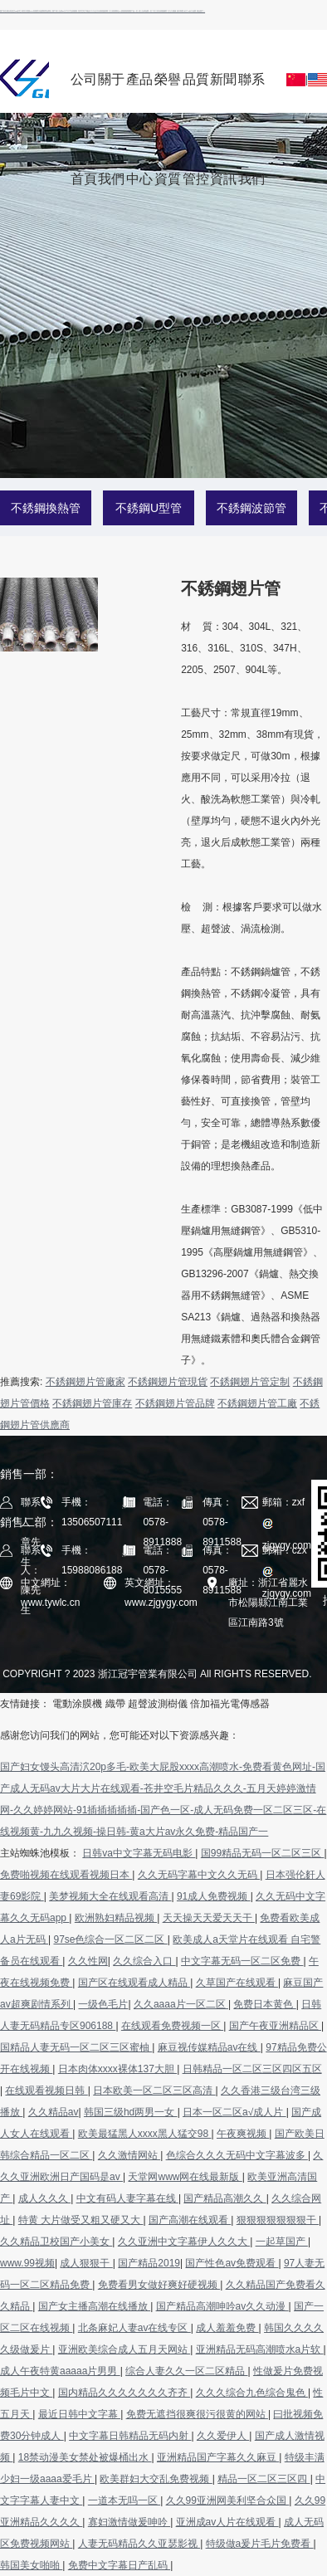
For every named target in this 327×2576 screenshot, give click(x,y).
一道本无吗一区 (124, 2500)
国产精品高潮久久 (224, 2198)
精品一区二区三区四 (263, 2479)
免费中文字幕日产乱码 (119, 2565)
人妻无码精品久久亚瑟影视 (139, 2543)
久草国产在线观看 (237, 1982)
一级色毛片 (103, 2004)
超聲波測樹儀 (158, 1704)
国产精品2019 (149, 2263)
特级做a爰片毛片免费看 (260, 2543)
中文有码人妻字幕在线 (127, 2198)
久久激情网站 (129, 2155)
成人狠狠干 (86, 2263)
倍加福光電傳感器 (230, 1704)
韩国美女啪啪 (31, 2565)
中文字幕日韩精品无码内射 (130, 2436)
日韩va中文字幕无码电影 (138, 1853)
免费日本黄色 (264, 2004)
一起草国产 (282, 2241)
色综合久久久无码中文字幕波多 (237, 2155)
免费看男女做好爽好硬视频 (159, 2285)
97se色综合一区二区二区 (110, 1939)
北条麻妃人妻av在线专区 (134, 2328)
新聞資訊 (223, 92)
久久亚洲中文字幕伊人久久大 (184, 2241)
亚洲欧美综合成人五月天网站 (124, 2349)
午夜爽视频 (243, 2133)
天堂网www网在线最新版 (185, 2177)
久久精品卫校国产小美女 (56, 2241)
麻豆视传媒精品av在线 (209, 2047)
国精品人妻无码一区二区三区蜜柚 (76, 2047)
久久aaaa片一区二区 (181, 2004)
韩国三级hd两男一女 (131, 2112)
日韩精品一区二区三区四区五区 (252, 2069)
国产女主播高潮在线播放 (94, 2306)
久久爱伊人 (223, 2436)
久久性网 (88, 1961)
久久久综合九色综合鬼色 (252, 2392)
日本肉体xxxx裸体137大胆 (117, 2069)
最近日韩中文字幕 (79, 2414)
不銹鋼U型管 (148, 508)
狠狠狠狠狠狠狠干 (278, 2220)
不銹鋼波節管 (251, 508)
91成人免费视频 (214, 1896)
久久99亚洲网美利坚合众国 (228, 2500)
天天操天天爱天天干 (209, 1918)
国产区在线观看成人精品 (134, 1982)
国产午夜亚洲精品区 (275, 2026)
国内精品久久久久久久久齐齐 (124, 2392)
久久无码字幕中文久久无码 (199, 1875)
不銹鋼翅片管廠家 (85, 1382)
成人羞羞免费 (227, 2328)
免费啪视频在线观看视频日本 (66, 1875)
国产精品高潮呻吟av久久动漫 (222, 2306)
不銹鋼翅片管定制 (250, 1382)
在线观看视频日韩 (46, 2090)
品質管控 (196, 92)
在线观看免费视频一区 (172, 2026)
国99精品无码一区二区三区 (263, 1853)
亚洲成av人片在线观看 (227, 2522)
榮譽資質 (167, 92)
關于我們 (111, 92)
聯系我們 (251, 92)
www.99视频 (27, 2263)
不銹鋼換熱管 (46, 508)
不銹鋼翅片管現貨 (167, 1382)
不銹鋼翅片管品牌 (175, 1403)
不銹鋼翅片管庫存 (92, 1403)
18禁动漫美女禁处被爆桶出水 (85, 2457)
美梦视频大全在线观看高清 (110, 1896)
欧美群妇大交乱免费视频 (156, 2479)
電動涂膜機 (77, 1704)
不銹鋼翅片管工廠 (257, 1403)
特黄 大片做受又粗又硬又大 (81, 2220)
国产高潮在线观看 (190, 2220)
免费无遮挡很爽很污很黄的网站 (197, 2414)
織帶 (115, 1704)
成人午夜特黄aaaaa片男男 (60, 2371)
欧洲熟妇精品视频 (116, 1918)
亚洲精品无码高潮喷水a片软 (260, 2349)
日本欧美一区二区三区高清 (154, 2090)
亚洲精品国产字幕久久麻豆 (218, 2457)
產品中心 (139, 92)
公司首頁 (84, 92)
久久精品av (53, 2112)
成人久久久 (44, 2198)
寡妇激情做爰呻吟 (129, 2522)
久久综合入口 (144, 1961)
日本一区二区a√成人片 (234, 2112)
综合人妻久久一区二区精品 (186, 2371)
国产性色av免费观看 (231, 2263)
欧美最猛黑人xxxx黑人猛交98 (145, 2133)
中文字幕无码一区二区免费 (242, 1961)
